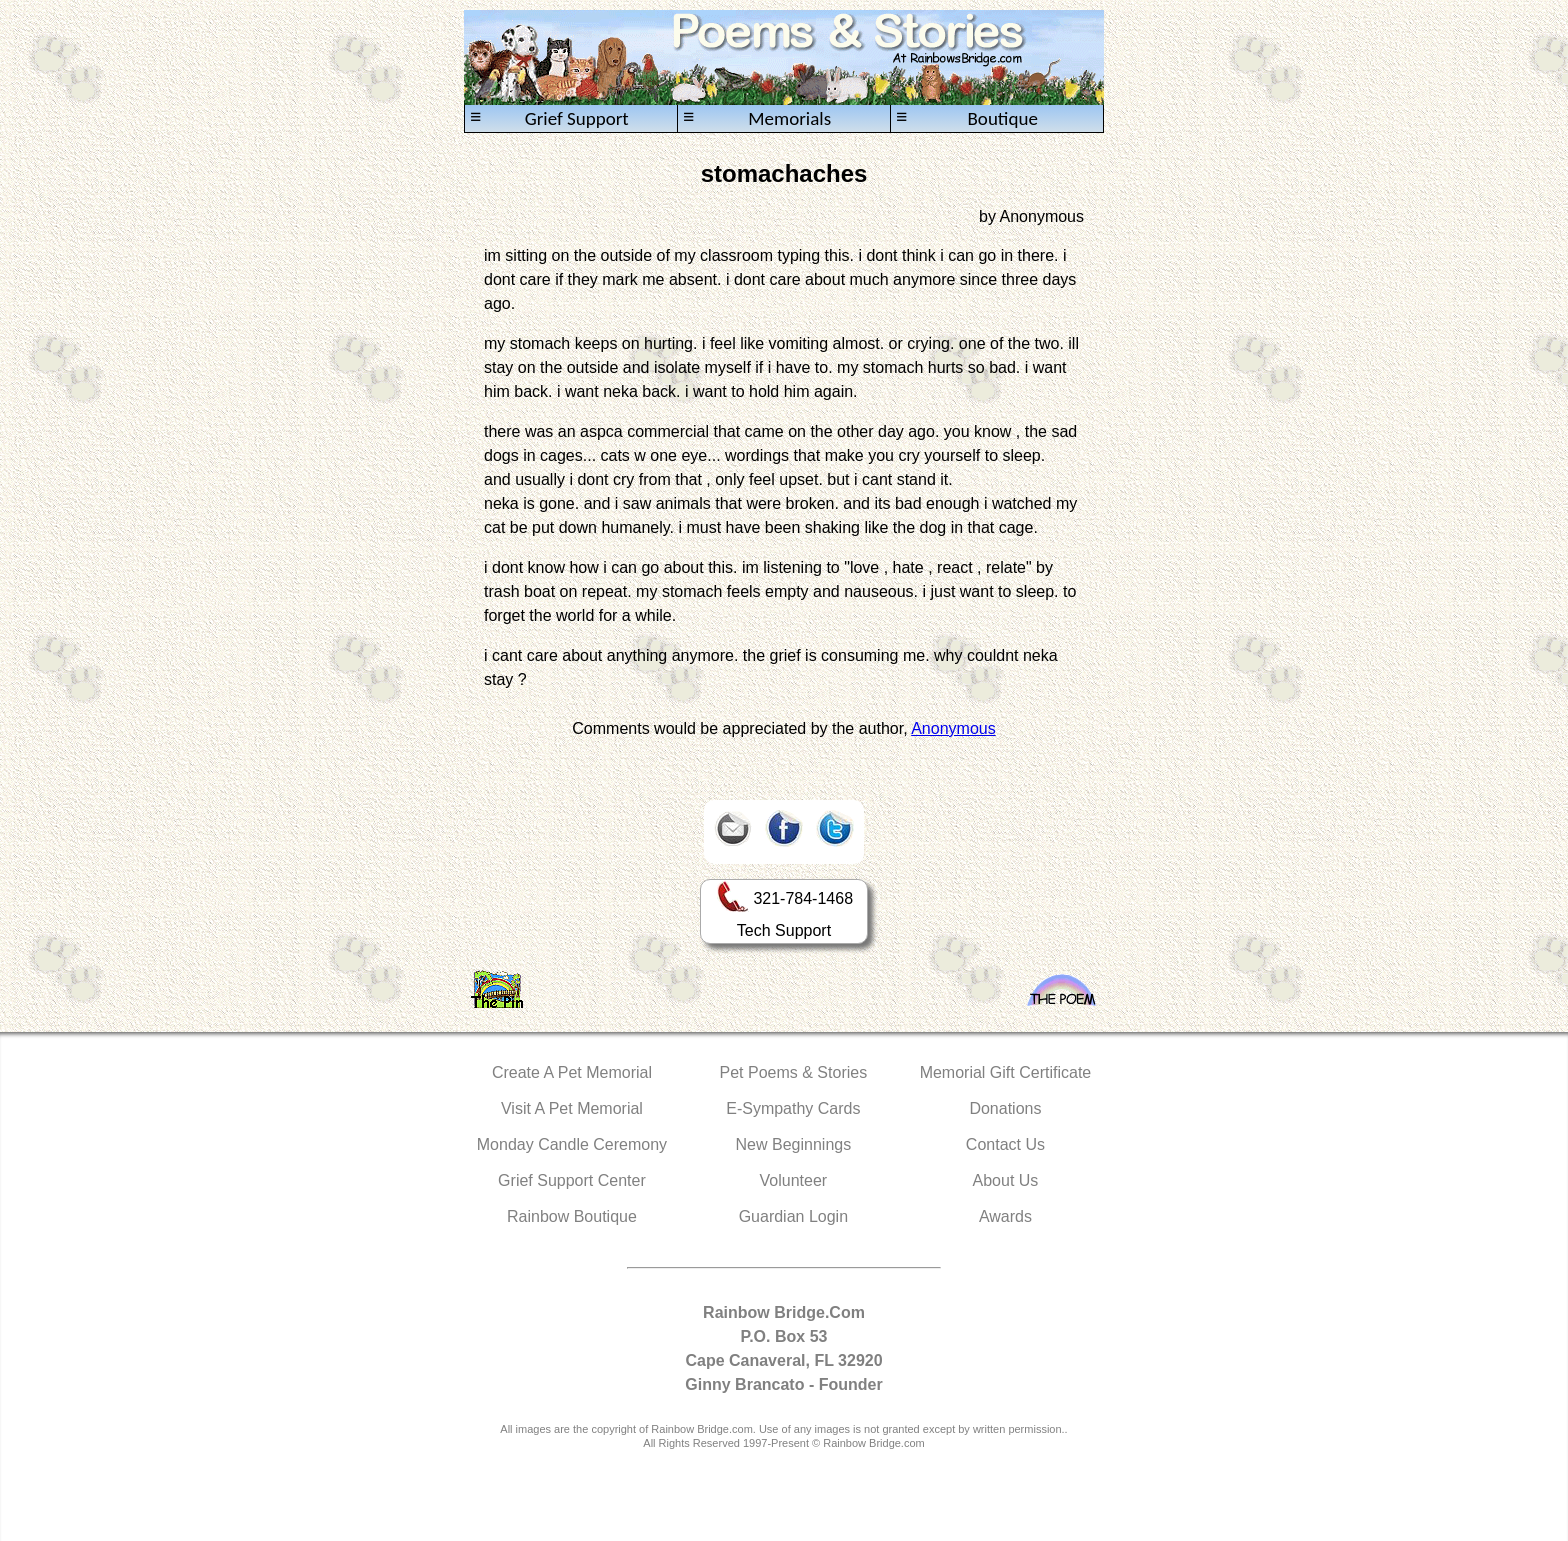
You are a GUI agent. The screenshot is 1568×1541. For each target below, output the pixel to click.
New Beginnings (794, 1144)
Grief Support (549, 118)
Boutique (967, 118)
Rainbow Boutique (572, 1216)
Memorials (757, 118)
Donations (1005, 1108)
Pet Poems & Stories (794, 1072)
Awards (1005, 1216)
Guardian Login (793, 1216)
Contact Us (1005, 1144)
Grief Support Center (572, 1180)
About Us (1006, 1180)
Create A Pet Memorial (572, 1072)
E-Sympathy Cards (793, 1108)
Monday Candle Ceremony (572, 1144)
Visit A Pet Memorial (572, 1108)
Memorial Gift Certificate (1006, 1072)
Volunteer (794, 1180)
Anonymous (953, 728)
